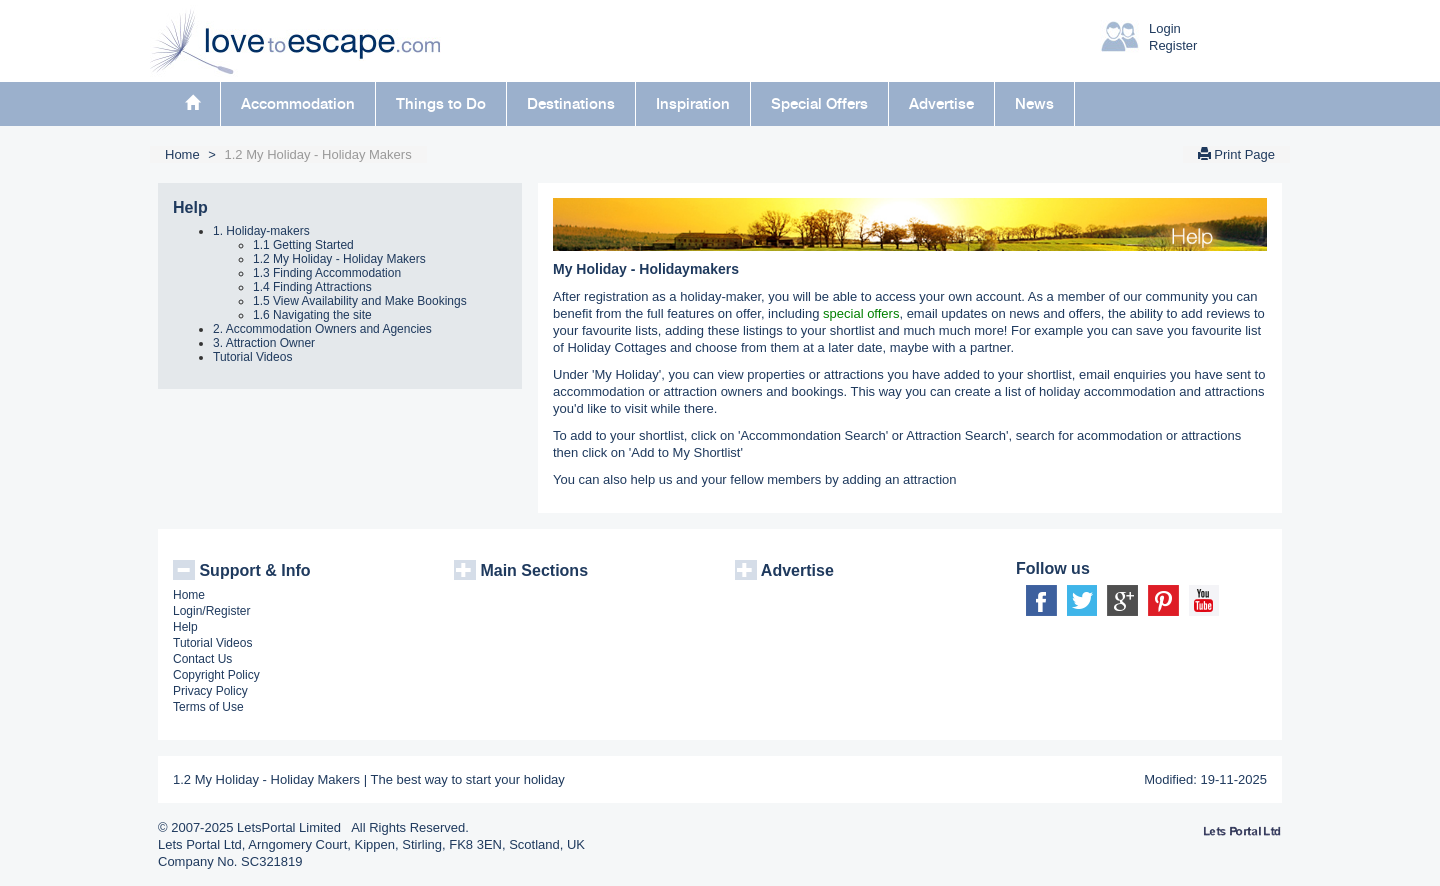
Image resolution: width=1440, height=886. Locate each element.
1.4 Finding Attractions (312, 287)
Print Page (1236, 154)
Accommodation (298, 104)
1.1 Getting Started (303, 245)
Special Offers (819, 104)
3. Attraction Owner (264, 343)
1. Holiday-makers (261, 231)
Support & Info (242, 570)
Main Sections (521, 570)
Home (182, 154)
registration (616, 296)
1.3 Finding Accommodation (327, 273)
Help (190, 207)
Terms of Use (208, 707)
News (1034, 104)
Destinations (571, 104)
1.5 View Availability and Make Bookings (360, 301)
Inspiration (693, 104)
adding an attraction (899, 479)
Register (1173, 45)
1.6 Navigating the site (312, 315)
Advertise (941, 104)
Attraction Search (956, 435)
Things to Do (441, 104)
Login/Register (211, 611)
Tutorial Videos (252, 357)
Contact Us (202, 659)
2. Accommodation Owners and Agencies (322, 329)
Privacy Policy (210, 691)
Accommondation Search (812, 435)
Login (1165, 28)
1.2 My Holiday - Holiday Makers (339, 259)
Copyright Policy (216, 675)
